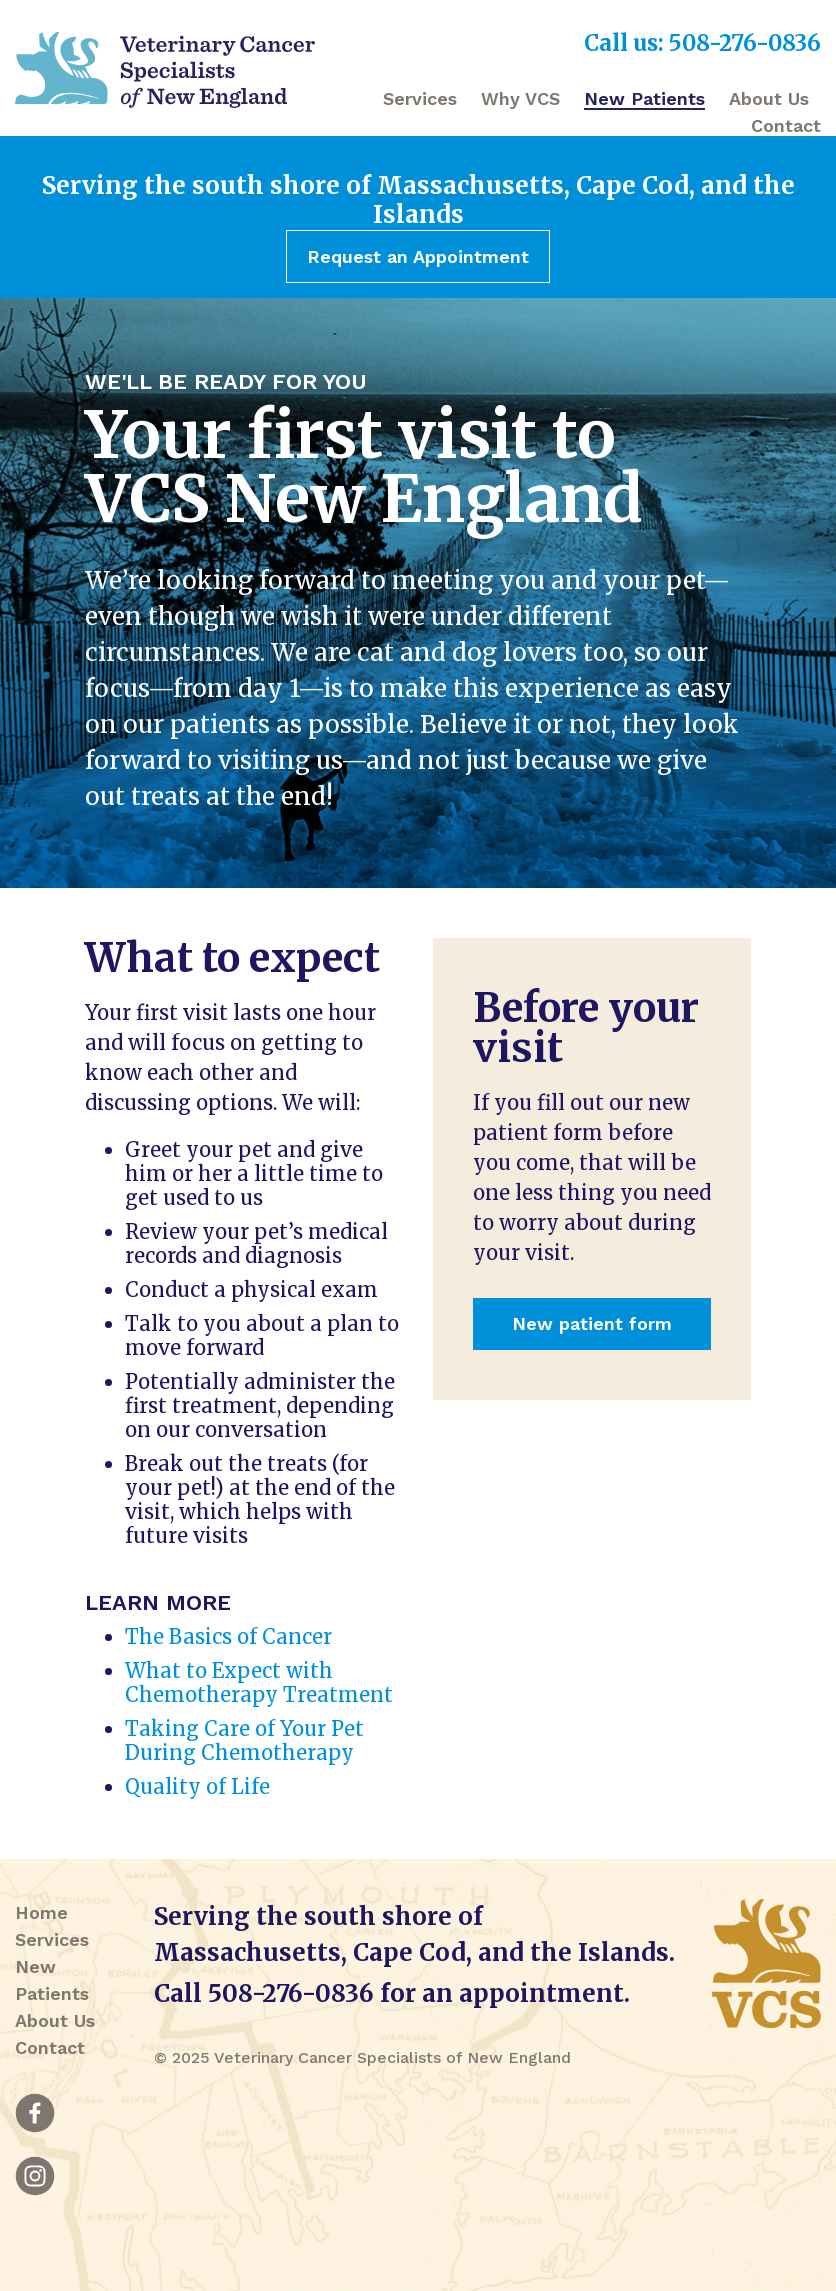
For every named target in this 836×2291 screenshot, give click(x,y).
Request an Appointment (418, 256)
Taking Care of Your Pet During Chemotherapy (244, 1740)
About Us (769, 98)
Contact (786, 125)
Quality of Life (197, 1786)
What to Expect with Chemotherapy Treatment (259, 1682)
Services (420, 98)
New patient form (592, 1323)
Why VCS (520, 98)
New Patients (644, 98)
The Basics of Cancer (228, 1636)
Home (41, 1912)
